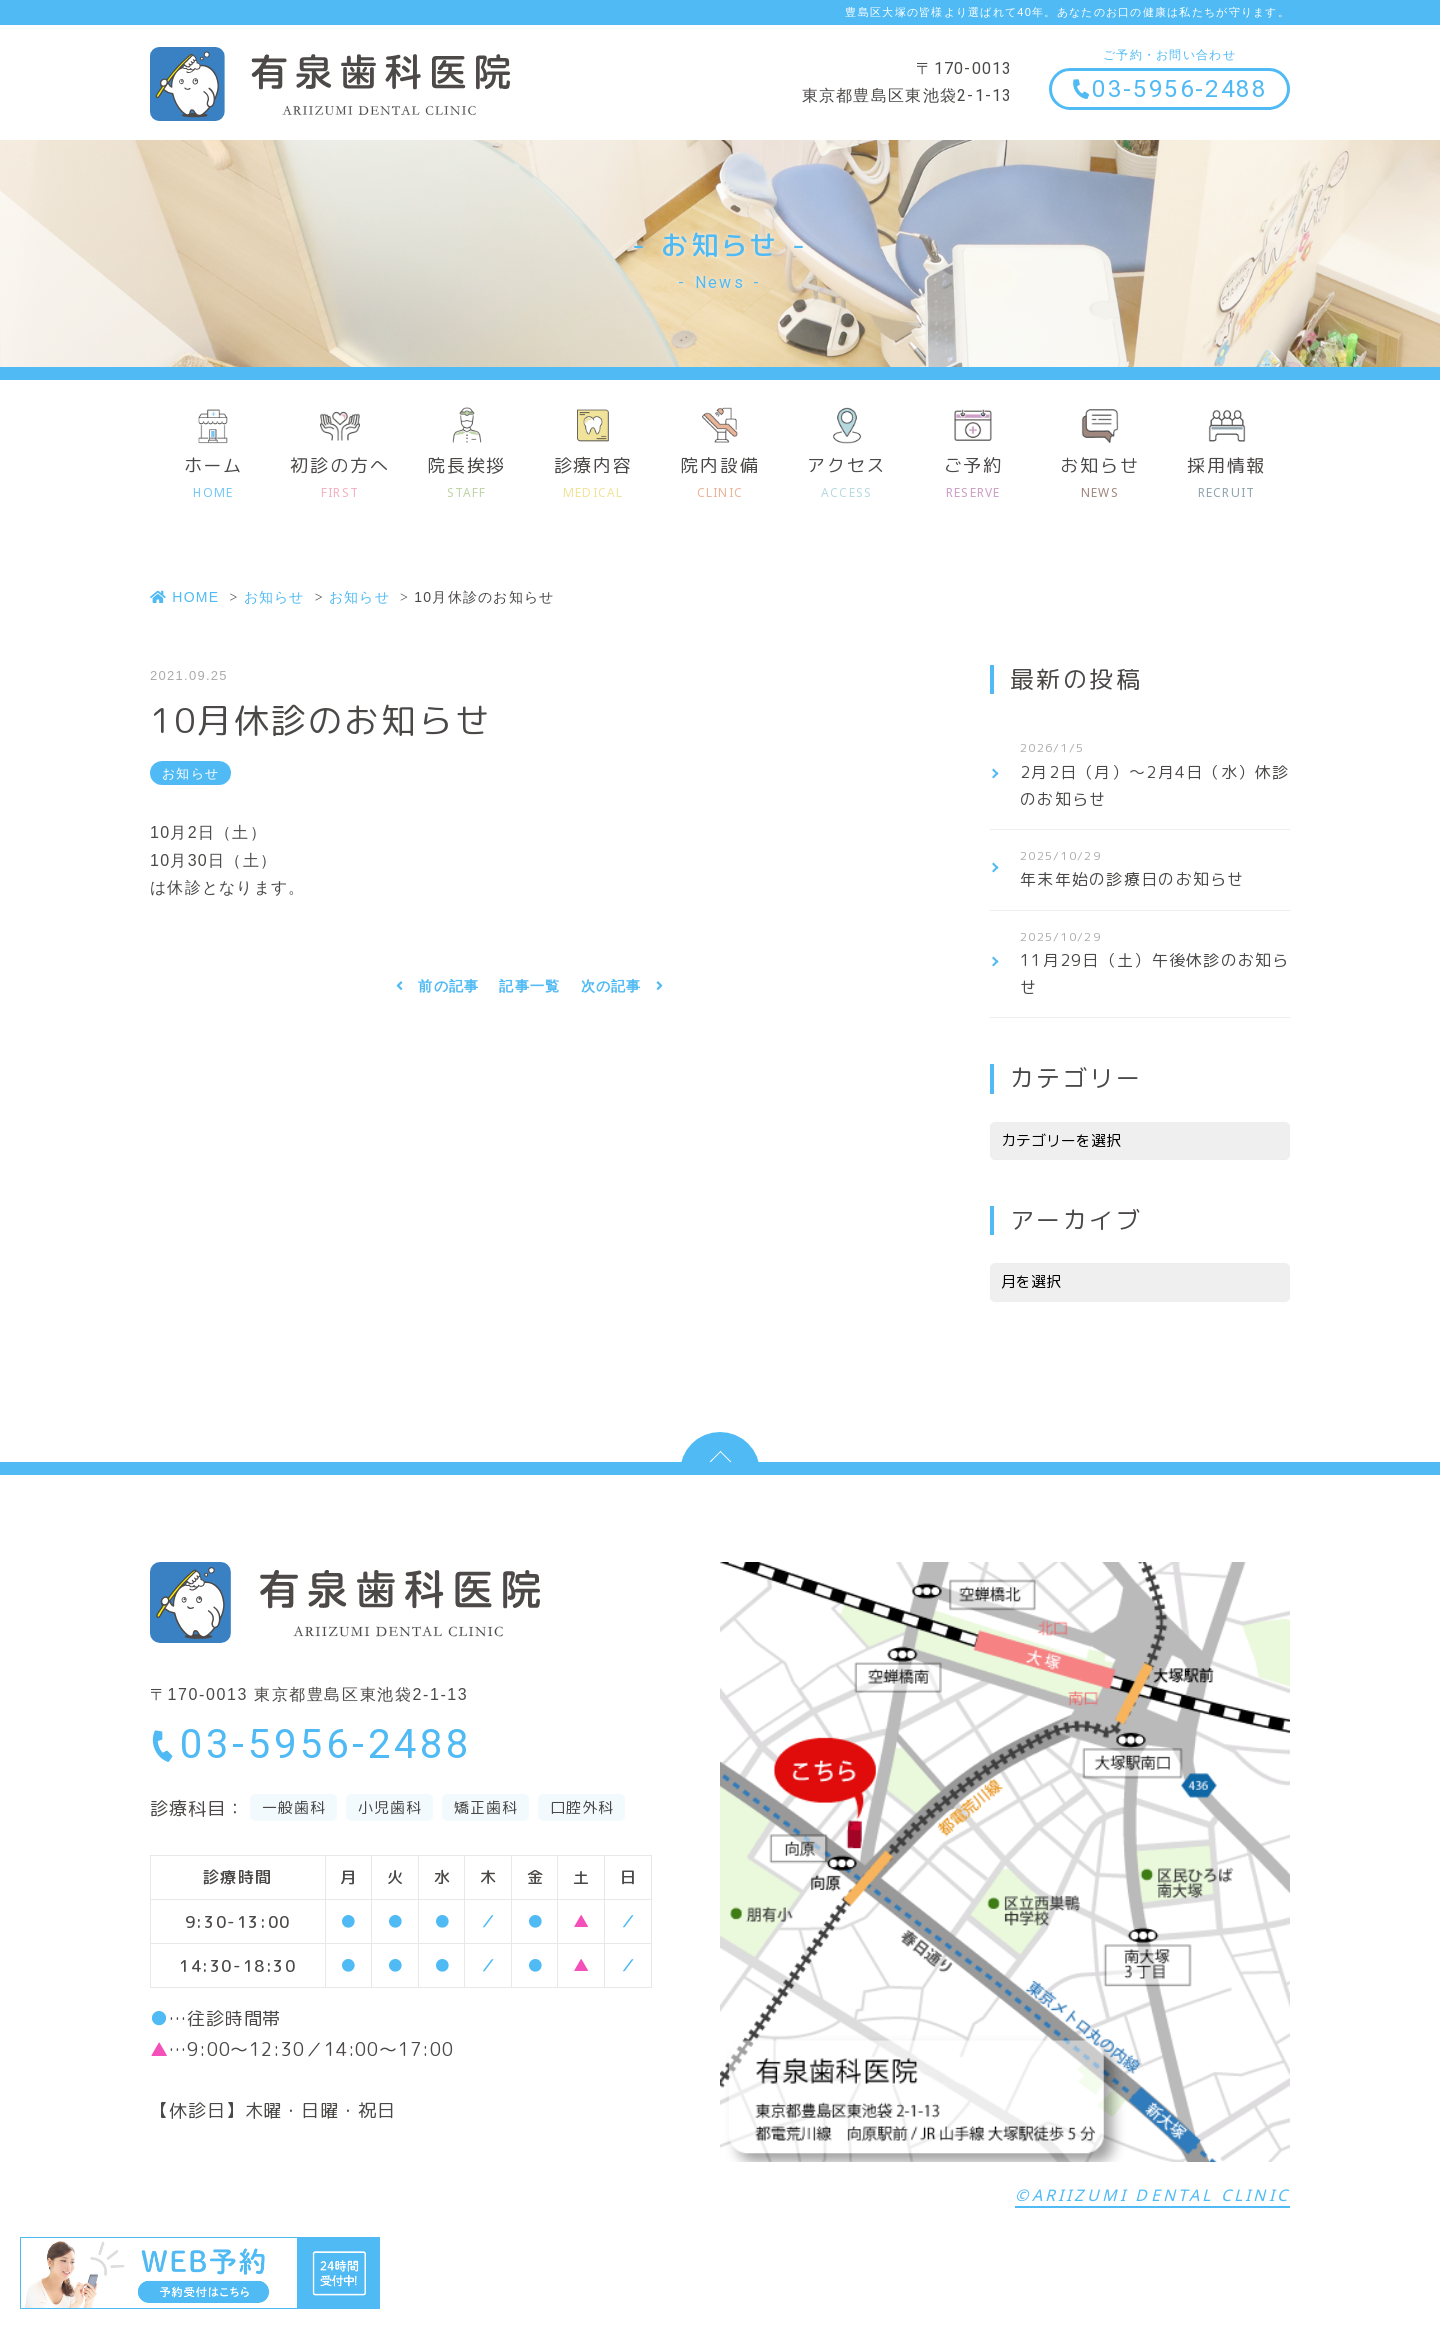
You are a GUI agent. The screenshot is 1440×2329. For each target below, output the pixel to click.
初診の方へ (340, 478)
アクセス (846, 478)
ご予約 (973, 478)
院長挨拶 (466, 478)
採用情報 (1226, 478)
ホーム (213, 478)
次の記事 (611, 991)
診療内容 (593, 478)
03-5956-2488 (1168, 89)
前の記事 (448, 991)
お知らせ (1100, 478)
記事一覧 (529, 991)
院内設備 (720, 478)
